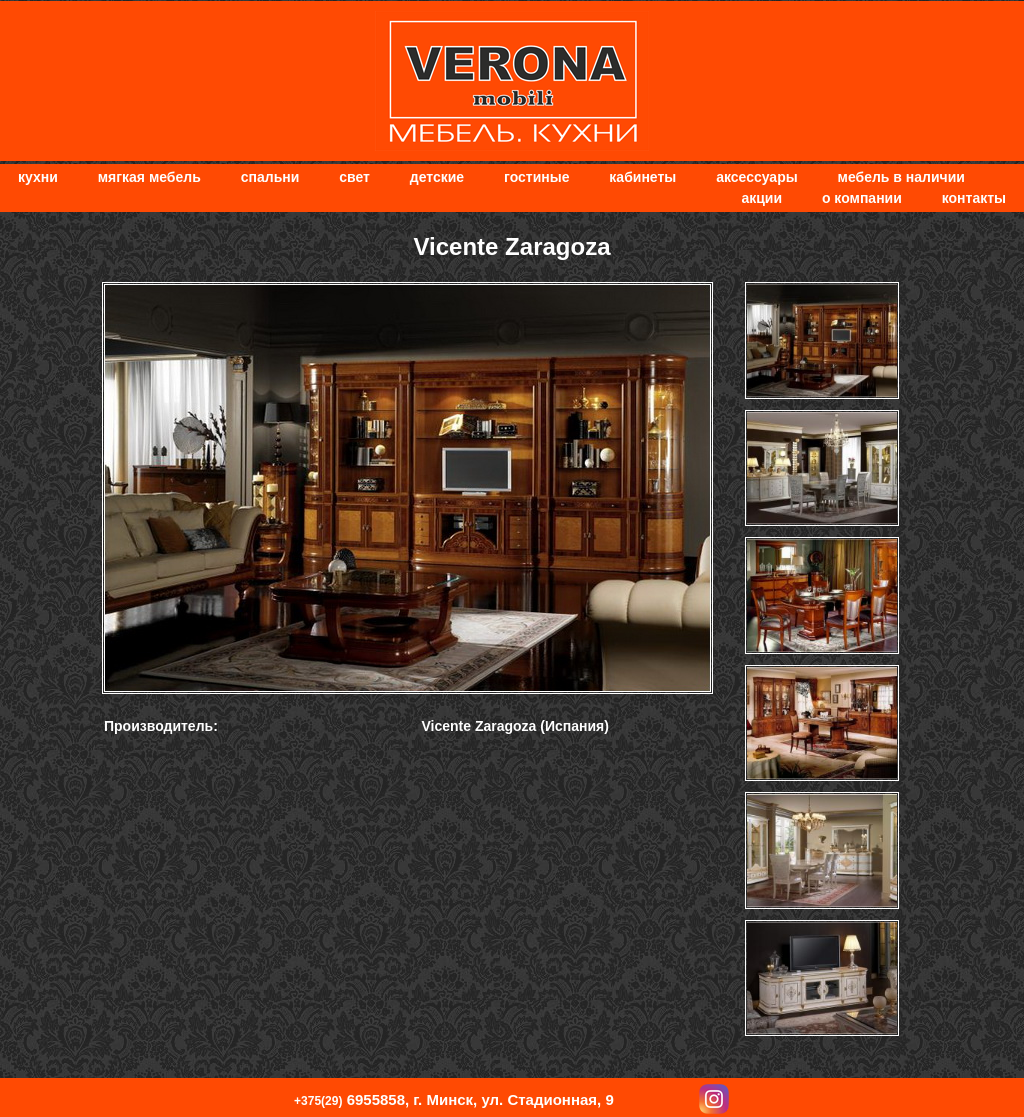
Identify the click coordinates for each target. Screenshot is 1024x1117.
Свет (354, 177)
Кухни (38, 177)
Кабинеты (642, 177)
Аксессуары (756, 177)
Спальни (270, 177)
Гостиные (536, 177)
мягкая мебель (149, 177)
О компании (862, 198)
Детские (437, 177)
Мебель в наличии (901, 177)
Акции (761, 198)
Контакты (974, 198)
